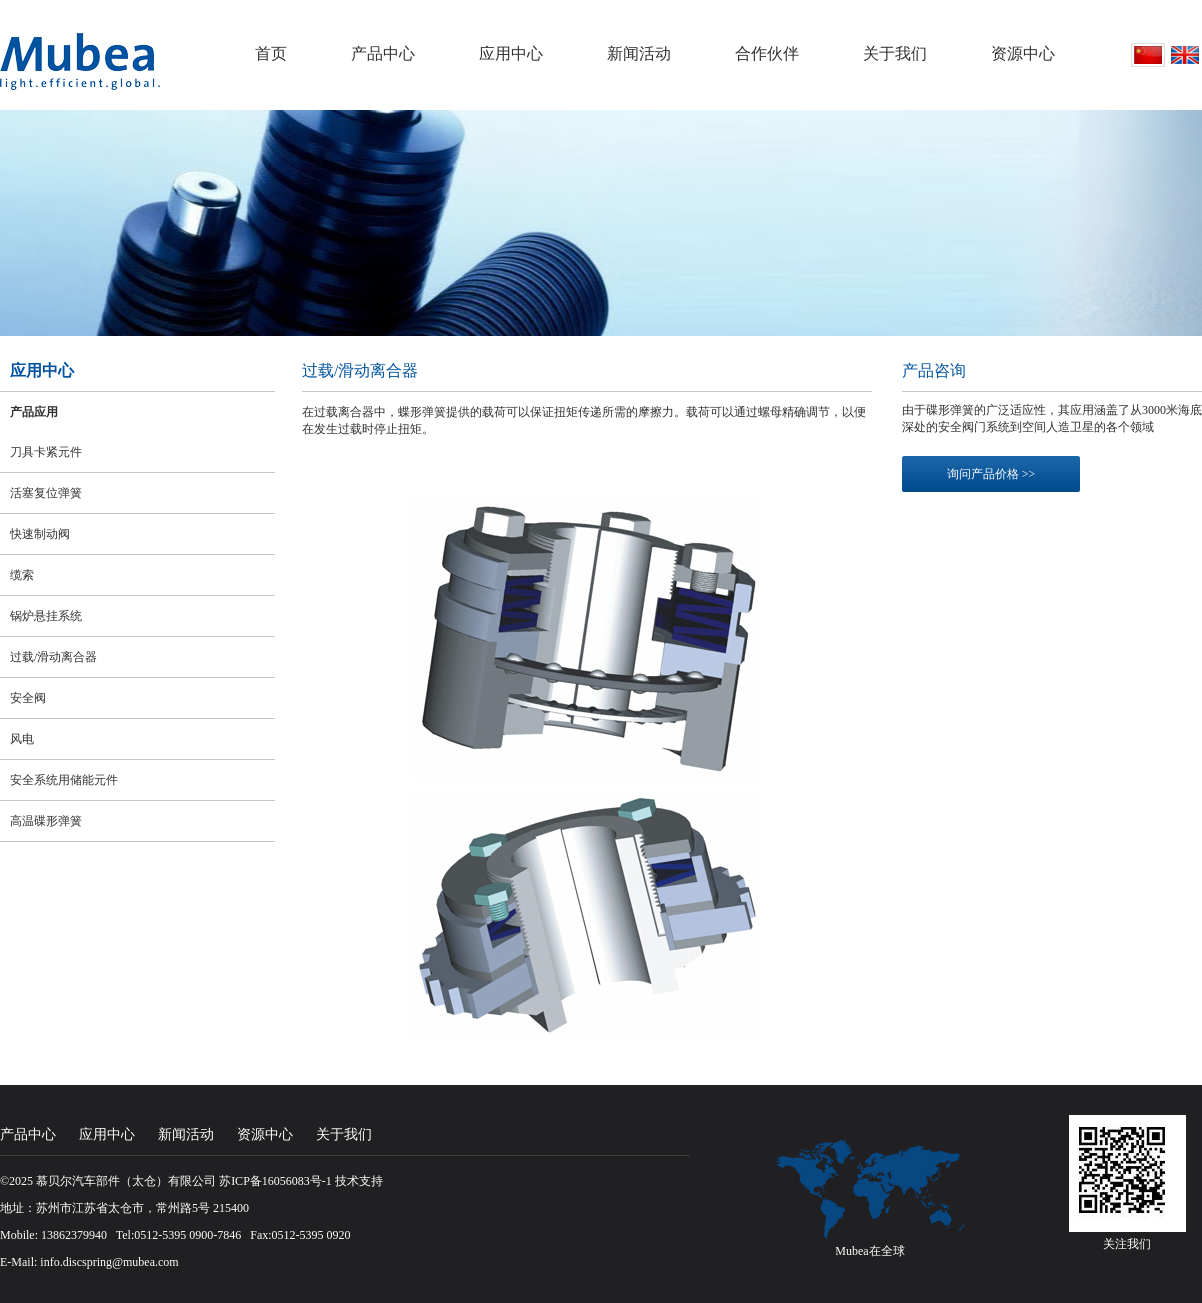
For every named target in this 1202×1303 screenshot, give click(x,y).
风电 (22, 739)
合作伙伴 (767, 53)
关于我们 (895, 53)
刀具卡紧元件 (46, 452)
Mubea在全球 (869, 1251)
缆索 (22, 575)
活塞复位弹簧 (46, 493)
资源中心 (1023, 53)
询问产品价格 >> (991, 474)
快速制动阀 (40, 534)
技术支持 (359, 1181)
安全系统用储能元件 (64, 780)
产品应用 (34, 412)
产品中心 (383, 53)
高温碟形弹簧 (46, 821)
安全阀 (28, 698)
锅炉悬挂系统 (46, 616)
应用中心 (511, 53)
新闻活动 (639, 53)
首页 (271, 53)
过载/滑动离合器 (53, 657)
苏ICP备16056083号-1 (275, 1181)
